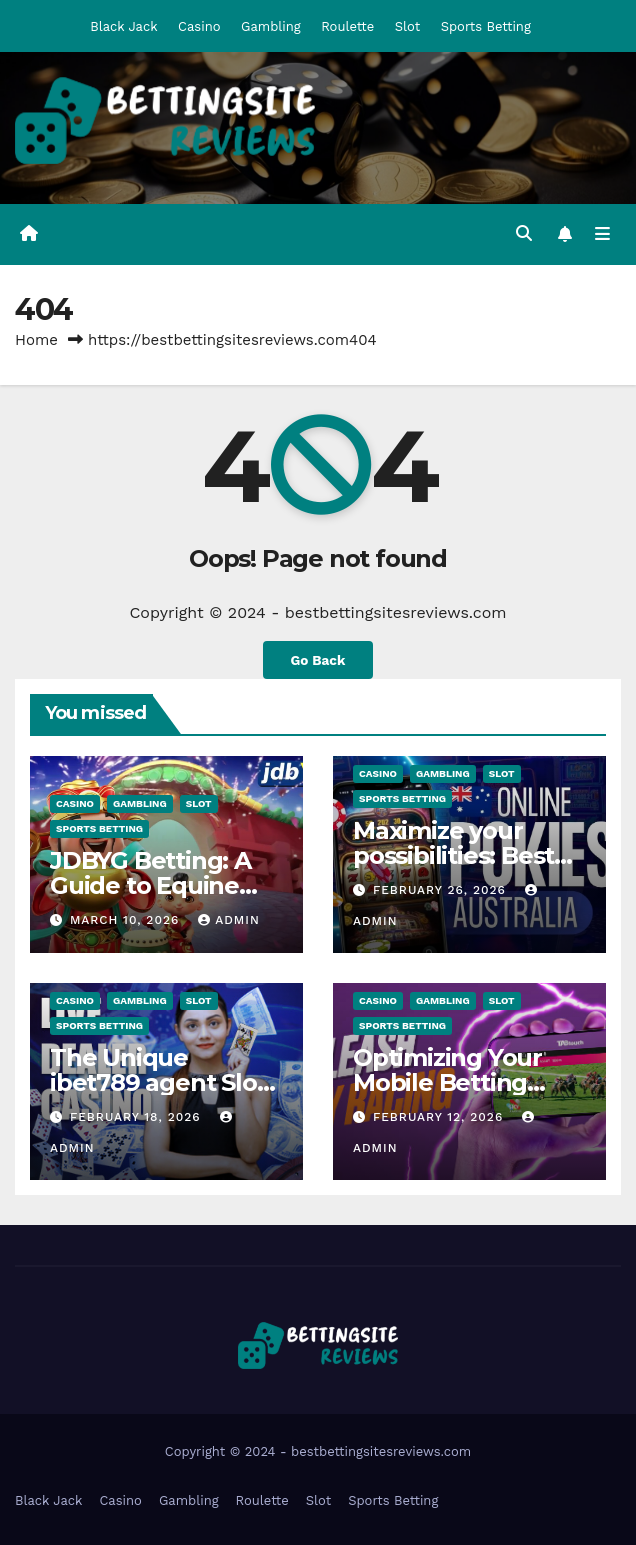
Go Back (317, 660)
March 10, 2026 (127, 920)
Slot (407, 26)
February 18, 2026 (138, 1117)
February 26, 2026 (442, 890)
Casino (199, 26)
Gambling (271, 26)
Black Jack (123, 26)
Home (36, 340)
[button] (524, 233)
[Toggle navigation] (602, 235)
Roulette (347, 26)
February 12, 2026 (440, 1117)
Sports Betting (486, 26)
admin (229, 920)
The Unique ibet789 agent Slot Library (158, 1082)
